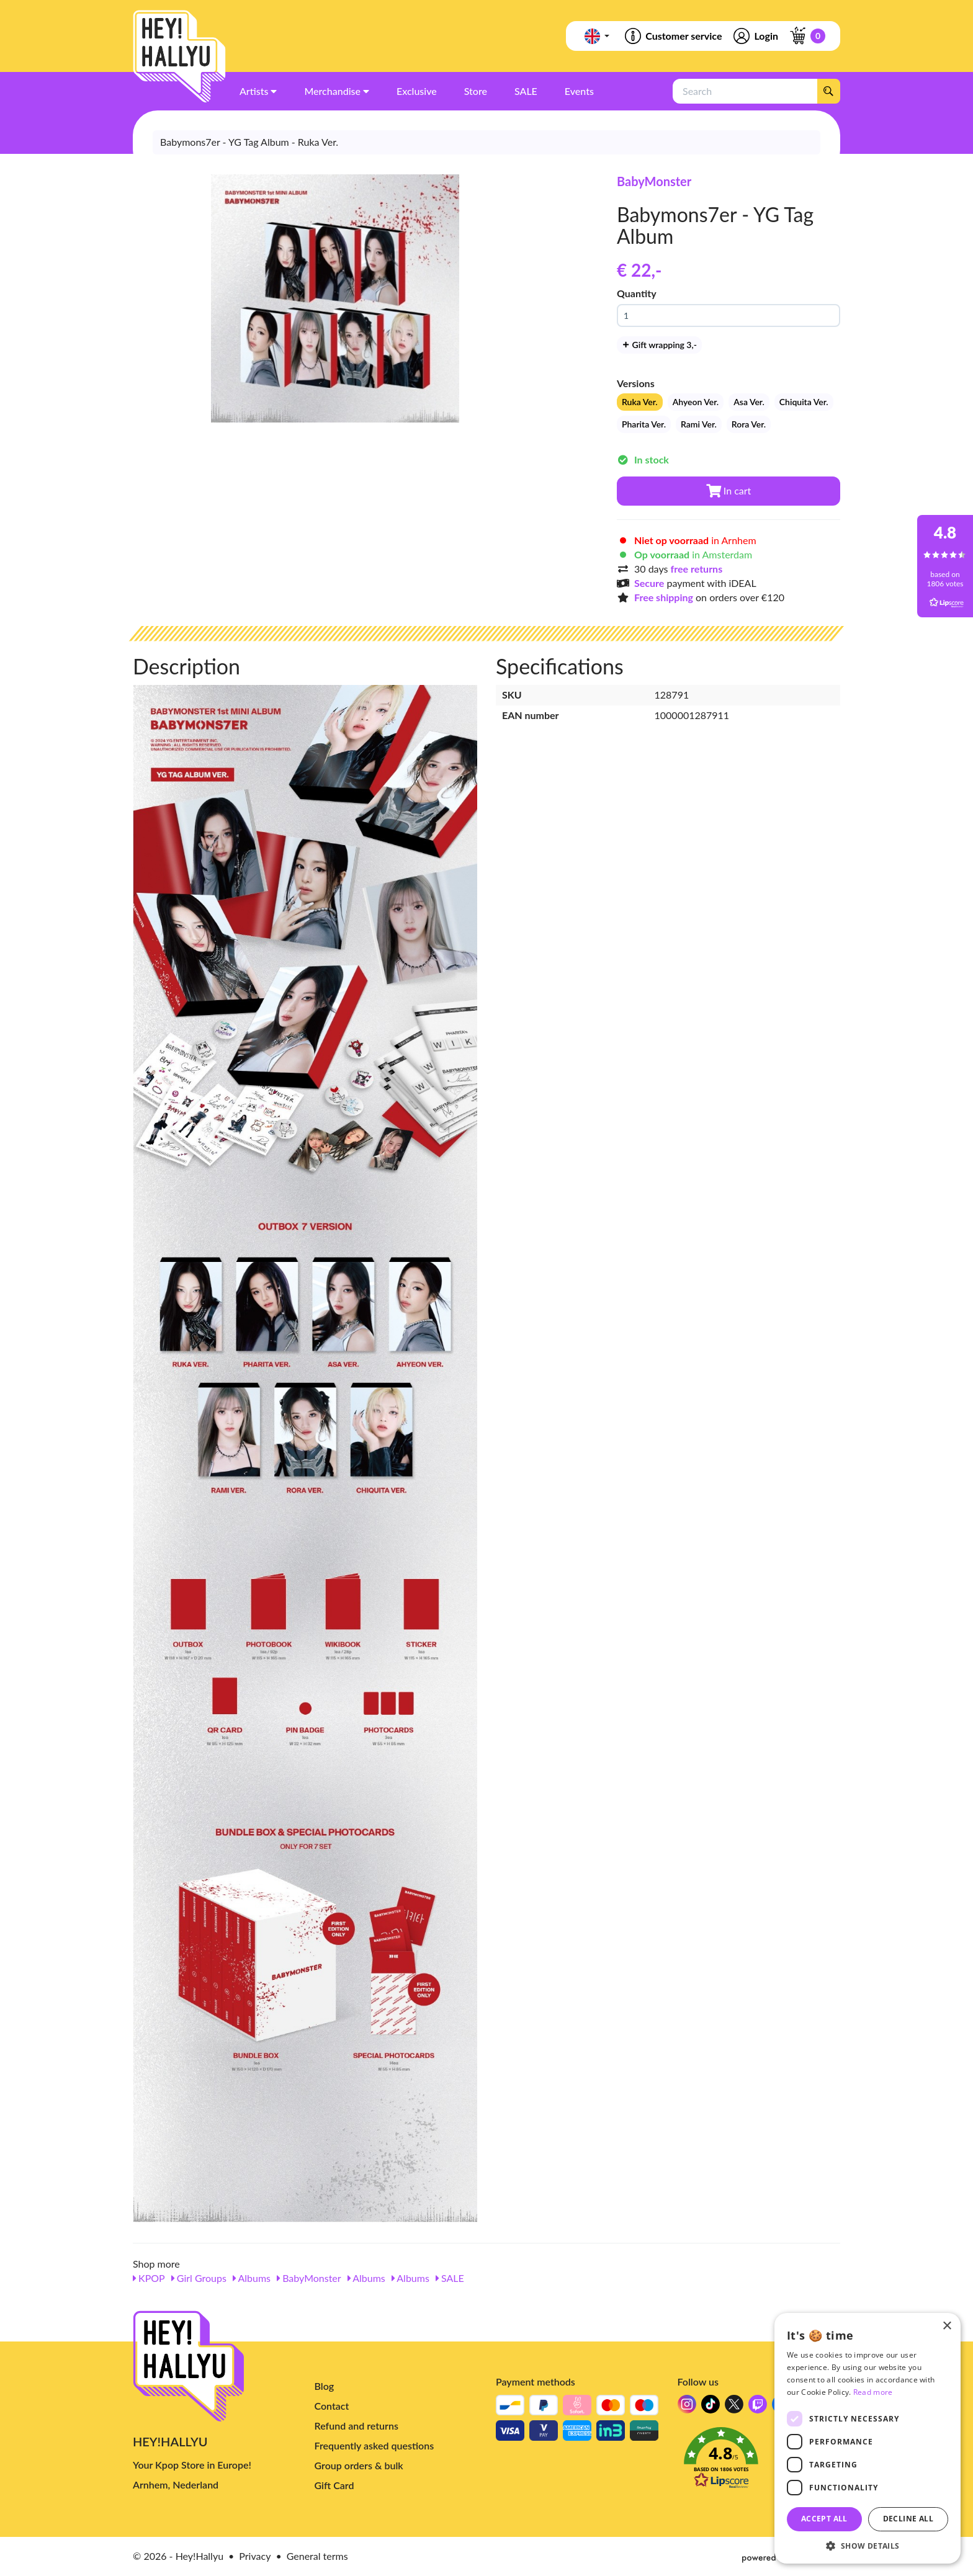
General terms (317, 2556)
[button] (759, 2461)
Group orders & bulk (359, 2465)
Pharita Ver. (644, 424)
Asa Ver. (748, 401)
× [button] (946, 2326)
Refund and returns (356, 2425)
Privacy (255, 2556)
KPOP (149, 2278)
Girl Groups (198, 2278)
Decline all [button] (908, 2518)
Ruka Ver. (640, 401)
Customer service (672, 36)
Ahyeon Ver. (696, 401)
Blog (324, 2386)
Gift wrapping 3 (659, 344)
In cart (728, 490)
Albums (252, 2278)
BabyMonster (654, 181)
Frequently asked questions (374, 2445)
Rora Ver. (749, 424)
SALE (450, 2278)
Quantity (637, 293)
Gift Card (334, 2485)
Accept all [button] (824, 2518)
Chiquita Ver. (803, 401)
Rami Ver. (699, 424)
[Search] (828, 91)
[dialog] (867, 2438)
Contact (332, 2406)
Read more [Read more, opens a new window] (873, 2392)
